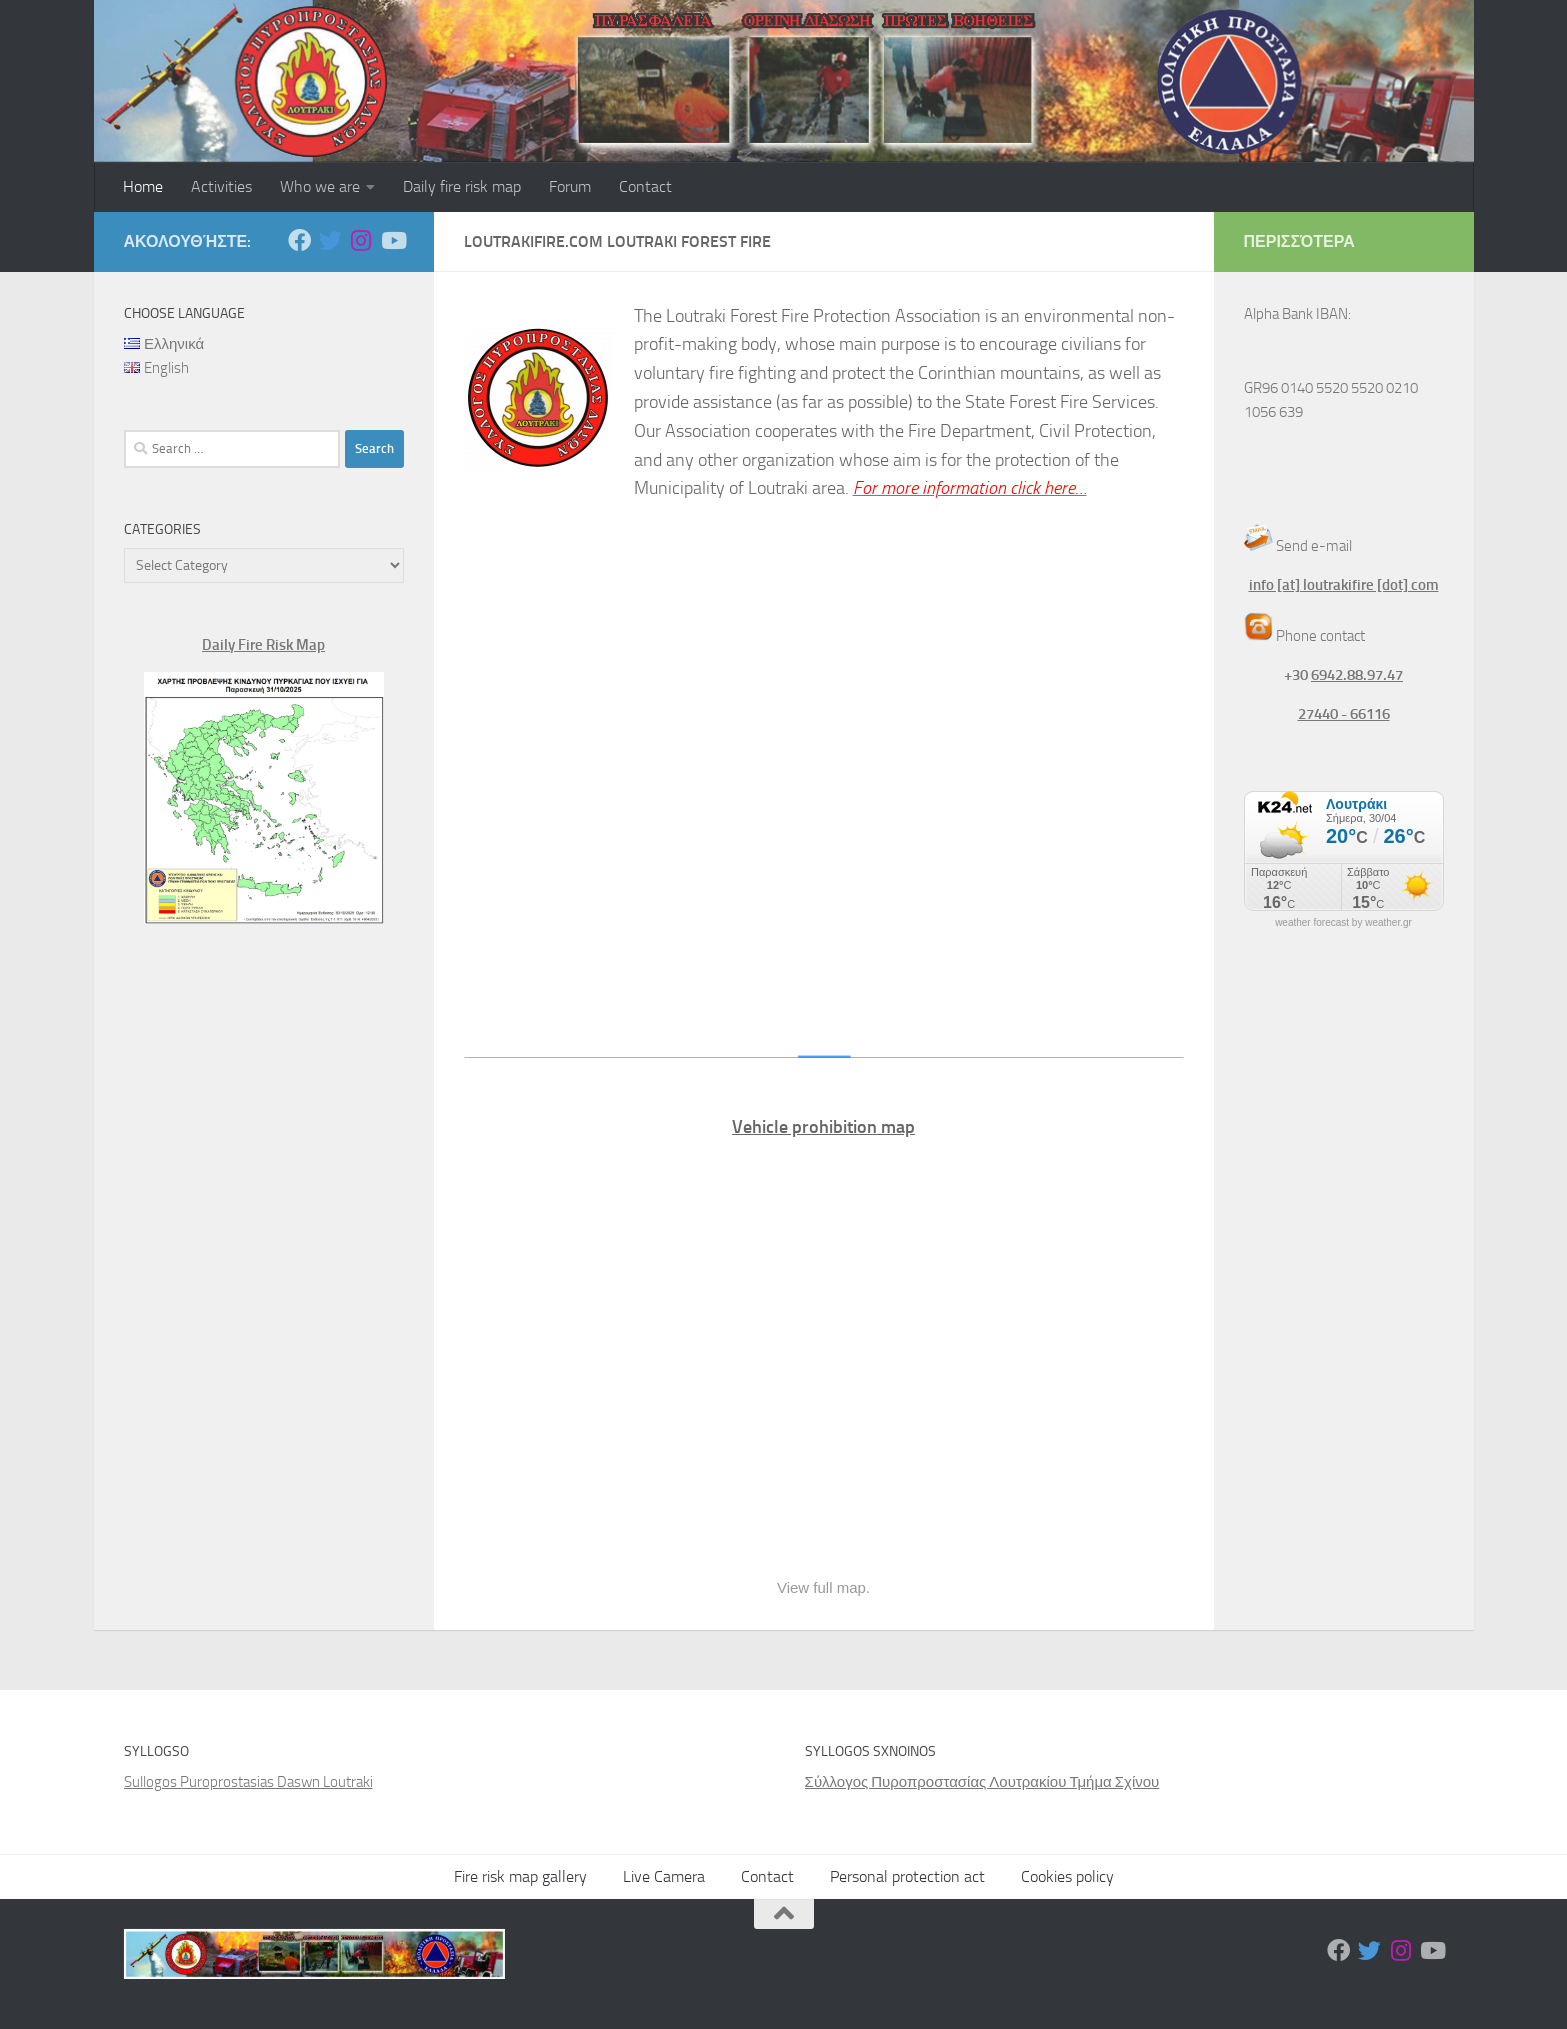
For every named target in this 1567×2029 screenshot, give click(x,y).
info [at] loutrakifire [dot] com (1344, 585)
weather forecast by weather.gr (1343, 923)
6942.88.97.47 (1357, 675)
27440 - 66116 (1344, 714)
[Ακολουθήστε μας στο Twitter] (330, 240)
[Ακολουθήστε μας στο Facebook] (299, 240)
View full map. (823, 1587)
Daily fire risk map (462, 186)
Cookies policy (1067, 1876)
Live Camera (664, 1876)
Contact (645, 186)
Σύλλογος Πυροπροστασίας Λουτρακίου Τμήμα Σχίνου (982, 1782)
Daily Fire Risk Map (263, 645)
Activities (221, 186)
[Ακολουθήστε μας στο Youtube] (392, 240)
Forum (570, 186)
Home (143, 186)
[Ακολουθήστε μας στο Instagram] (361, 240)
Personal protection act (907, 1876)
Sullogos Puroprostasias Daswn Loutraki (248, 1782)
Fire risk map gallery (520, 1876)
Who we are (320, 186)
